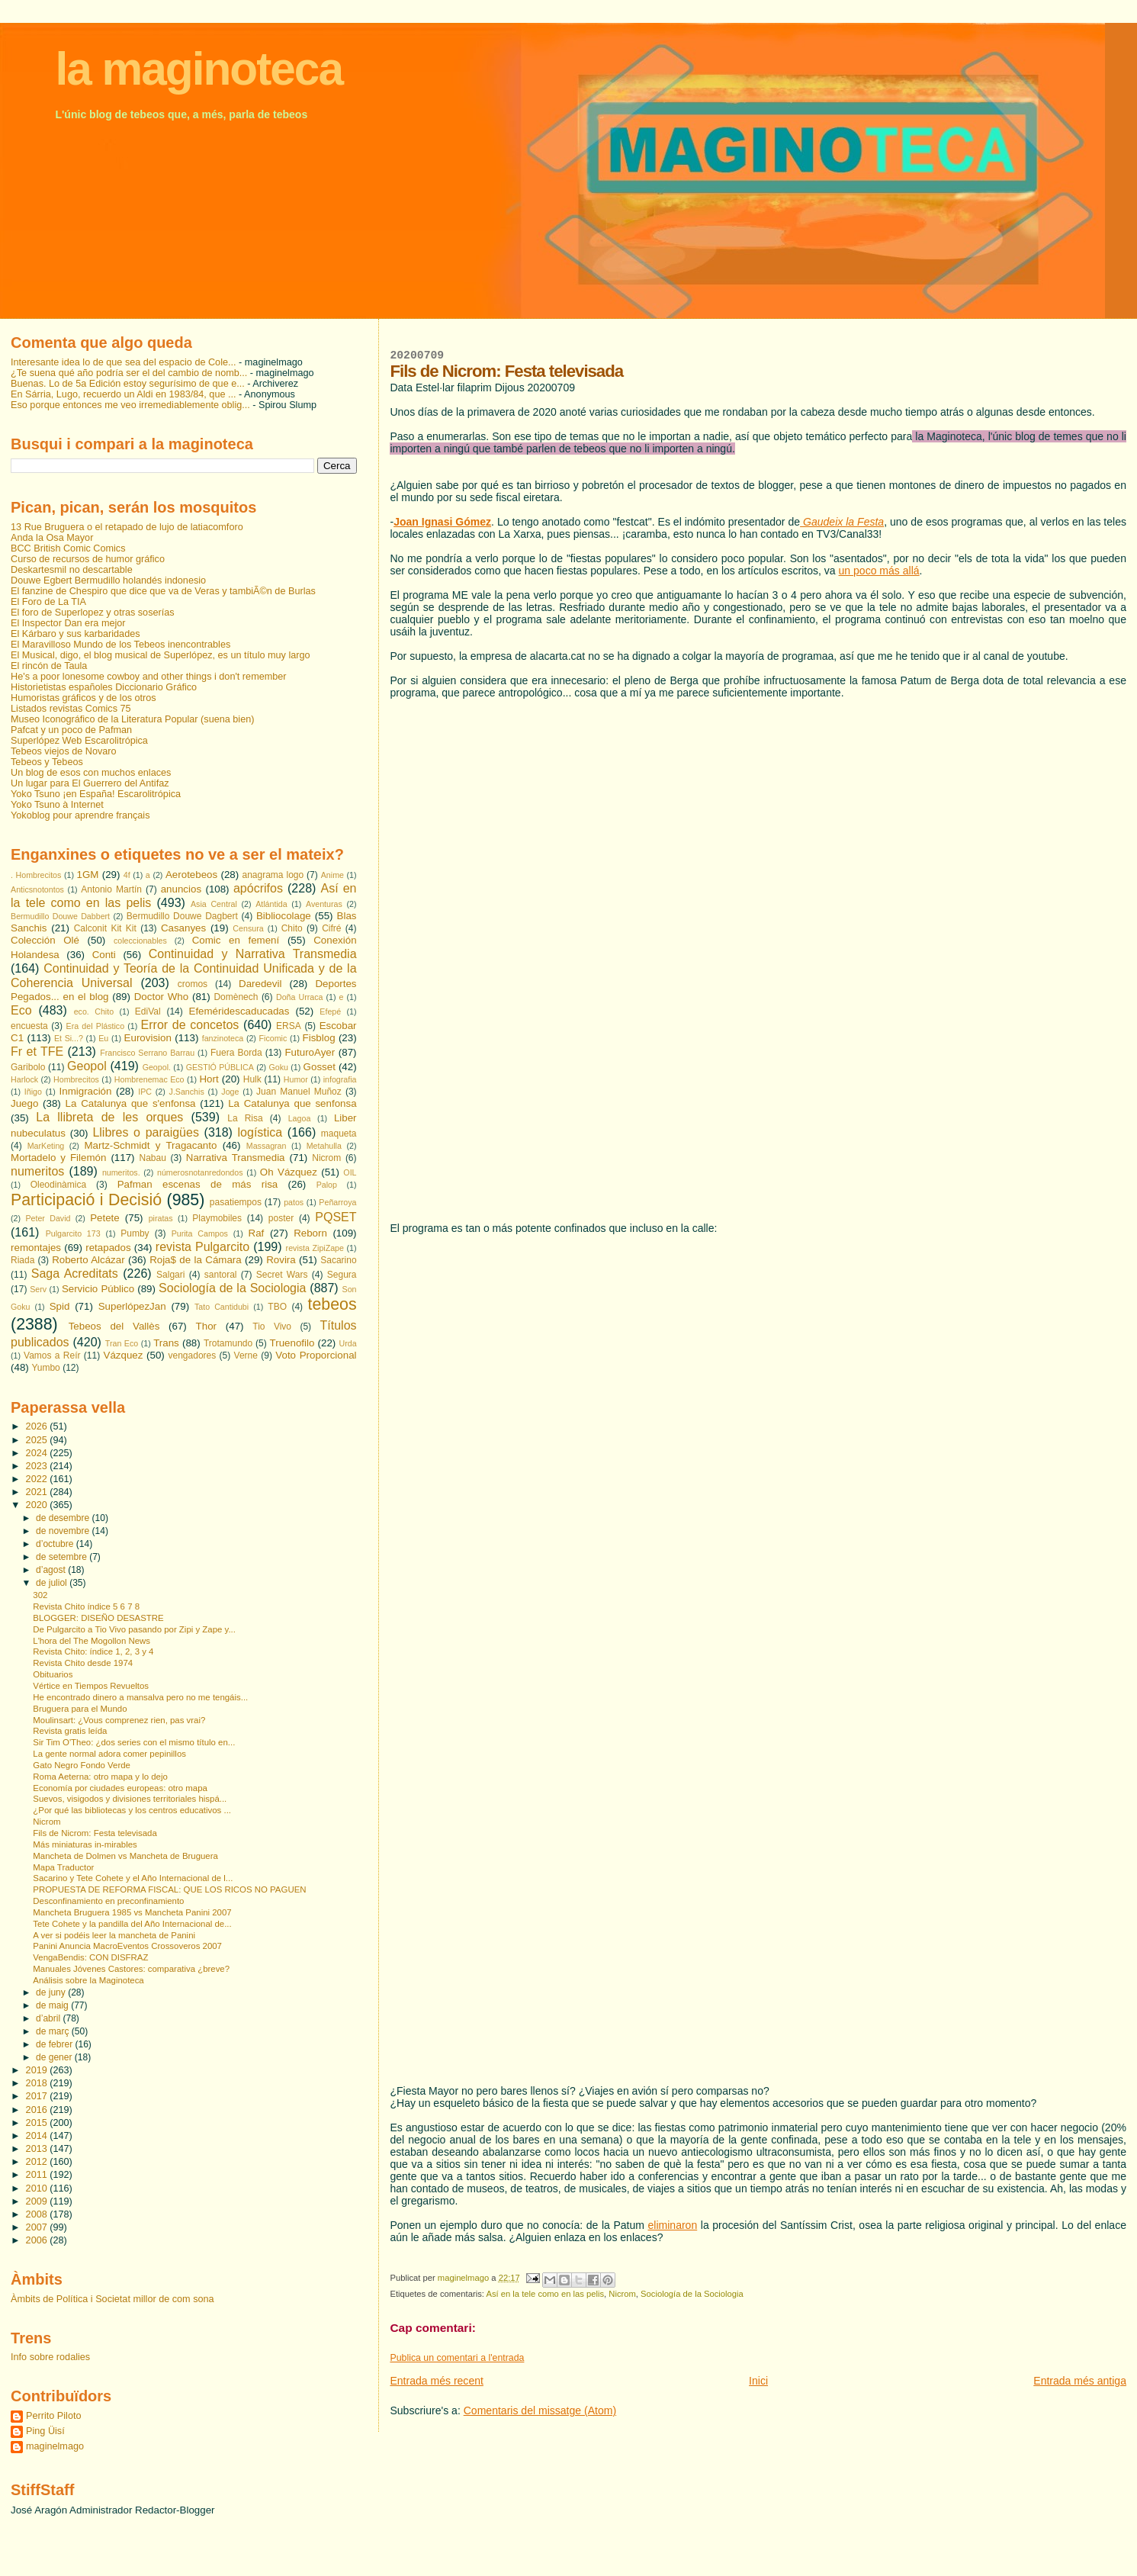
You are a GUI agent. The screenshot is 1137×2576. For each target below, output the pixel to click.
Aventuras (324, 904)
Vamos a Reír (52, 1355)
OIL (349, 1172)
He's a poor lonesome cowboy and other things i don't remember (149, 676)
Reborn (310, 1233)
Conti (104, 954)
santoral (220, 1274)
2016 (38, 2110)
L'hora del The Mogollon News (91, 1640)
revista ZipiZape (315, 1248)
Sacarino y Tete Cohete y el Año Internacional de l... (133, 1878)
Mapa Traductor (63, 1867)
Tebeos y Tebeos (47, 762)
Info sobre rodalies (50, 2357)
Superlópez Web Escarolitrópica (79, 740)
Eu (103, 1038)
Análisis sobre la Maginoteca (88, 1980)
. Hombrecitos (36, 875)
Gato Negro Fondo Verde (81, 1765)
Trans (166, 1343)
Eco (21, 1010)
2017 (38, 2096)
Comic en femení (236, 940)
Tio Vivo (271, 1326)
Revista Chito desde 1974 (83, 1662)
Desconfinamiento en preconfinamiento (108, 1900)
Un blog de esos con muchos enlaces (91, 772)
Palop (326, 1184)
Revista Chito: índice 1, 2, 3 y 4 (93, 1651)
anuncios (181, 889)
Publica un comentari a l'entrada (457, 2357)
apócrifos (258, 888)
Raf (257, 1233)
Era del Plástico (95, 1026)
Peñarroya (337, 1202)
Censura (248, 928)
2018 (38, 2083)
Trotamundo (228, 1343)
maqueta (339, 1133)
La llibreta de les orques (109, 1117)
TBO (277, 1306)
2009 (38, 2201)
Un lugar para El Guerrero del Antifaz (90, 783)
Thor (206, 1326)
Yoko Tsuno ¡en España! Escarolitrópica (96, 794)
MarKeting (46, 1145)
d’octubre (56, 1544)
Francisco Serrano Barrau (147, 1052)
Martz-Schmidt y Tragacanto (150, 1145)
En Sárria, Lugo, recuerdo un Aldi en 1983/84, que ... (123, 394)
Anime (332, 875)
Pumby (134, 1233)
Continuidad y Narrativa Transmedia (253, 953)
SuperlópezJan (132, 1306)
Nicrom (622, 2293)
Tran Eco (121, 1343)
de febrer (55, 2044)
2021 (38, 1492)
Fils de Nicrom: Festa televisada (95, 1833)
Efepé (330, 1011)
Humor (296, 1079)
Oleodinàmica (58, 1184)
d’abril (49, 2018)
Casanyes (183, 928)
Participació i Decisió (86, 1200)
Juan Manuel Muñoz (299, 1091)
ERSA (288, 1026)
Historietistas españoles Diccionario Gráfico (104, 687)
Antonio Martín (111, 889)
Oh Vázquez (288, 1172)
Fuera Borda (236, 1052)
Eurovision (148, 1038)
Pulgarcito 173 (73, 1233)
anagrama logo (273, 875)
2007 (38, 2227)
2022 (38, 1479)
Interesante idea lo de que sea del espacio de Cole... (123, 362)
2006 (38, 2240)
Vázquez (123, 1355)
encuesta (29, 1026)
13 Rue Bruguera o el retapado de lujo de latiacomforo (127, 527)
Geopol (87, 1066)
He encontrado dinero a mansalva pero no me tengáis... (140, 1697)
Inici (758, 2381)
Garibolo (28, 1067)
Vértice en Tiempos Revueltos (91, 1685)
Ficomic (273, 1038)
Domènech (236, 997)
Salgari (170, 1274)
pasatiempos (236, 1202)
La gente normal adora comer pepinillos (109, 1753)
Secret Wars (282, 1274)
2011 (38, 2174)
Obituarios (52, 1674)
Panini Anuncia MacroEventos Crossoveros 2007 (127, 1945)
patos (294, 1202)
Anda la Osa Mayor (52, 537)
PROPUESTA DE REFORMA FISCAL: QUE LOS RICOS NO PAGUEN (169, 1889)
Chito (292, 928)
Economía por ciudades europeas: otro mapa (120, 1788)
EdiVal (148, 1011)
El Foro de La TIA (48, 602)
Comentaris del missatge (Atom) (540, 2410)
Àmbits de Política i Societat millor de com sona (112, 2299)
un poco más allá (879, 570)
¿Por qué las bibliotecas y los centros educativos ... (132, 1810)
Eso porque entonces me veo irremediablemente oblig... (130, 405)
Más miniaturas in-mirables (85, 1844)
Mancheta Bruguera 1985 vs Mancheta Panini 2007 (132, 1912)
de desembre (64, 1518)
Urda (347, 1343)
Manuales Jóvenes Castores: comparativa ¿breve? (131, 1968)
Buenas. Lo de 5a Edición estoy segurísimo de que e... (128, 383)
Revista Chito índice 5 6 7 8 (86, 1606)
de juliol (52, 1582)
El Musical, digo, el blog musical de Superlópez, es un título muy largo (160, 655)
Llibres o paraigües (145, 1132)
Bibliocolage (283, 915)
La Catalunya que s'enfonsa (131, 1103)
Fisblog (319, 1038)
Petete (105, 1218)
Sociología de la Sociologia (692, 2293)
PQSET (335, 1217)
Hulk (252, 1079)
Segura (342, 1274)
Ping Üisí (45, 2431)
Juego (24, 1103)
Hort (208, 1079)
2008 (38, 2214)
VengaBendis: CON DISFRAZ (90, 1957)
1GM (88, 874)
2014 (38, 2136)
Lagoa (299, 1118)
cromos (192, 984)
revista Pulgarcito (202, 1246)
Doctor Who (161, 996)
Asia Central (214, 904)
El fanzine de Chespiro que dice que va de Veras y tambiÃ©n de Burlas (163, 591)
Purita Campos (200, 1233)
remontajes (36, 1247)
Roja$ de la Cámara (195, 1259)
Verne (246, 1355)
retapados (107, 1247)
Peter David (47, 1218)
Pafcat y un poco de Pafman (71, 730)
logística (260, 1132)
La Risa (245, 1118)
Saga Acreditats (74, 1273)
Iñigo (33, 1091)
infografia (340, 1079)
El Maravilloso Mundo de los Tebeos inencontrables (120, 644)
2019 (38, 2070)
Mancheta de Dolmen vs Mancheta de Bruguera (125, 1855)
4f (127, 875)
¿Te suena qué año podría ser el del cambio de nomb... (129, 373)
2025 (38, 1440)
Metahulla (324, 1145)
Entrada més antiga (1079, 2381)
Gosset (320, 1067)
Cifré (331, 928)
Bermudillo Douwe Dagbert (182, 916)
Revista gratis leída (70, 1730)
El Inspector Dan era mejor (68, 623)
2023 (38, 1466)
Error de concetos (190, 1024)
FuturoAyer (309, 1052)
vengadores (193, 1355)
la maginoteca (198, 69)
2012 (38, 2161)
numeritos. (121, 1172)
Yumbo (45, 1367)
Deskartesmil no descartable (72, 569)
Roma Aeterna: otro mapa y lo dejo (100, 1776)
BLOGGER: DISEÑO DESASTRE (98, 1617)
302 (40, 1595)
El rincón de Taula (49, 666)
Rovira (281, 1259)
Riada (22, 1260)
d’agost (52, 1570)
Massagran (266, 1145)
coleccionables (140, 940)
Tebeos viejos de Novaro (64, 751)
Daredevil (260, 983)
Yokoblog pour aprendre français (80, 815)
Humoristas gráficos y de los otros (83, 698)
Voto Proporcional (315, 1355)
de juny (52, 1992)
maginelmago (55, 2446)
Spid (60, 1306)
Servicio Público (98, 1288)
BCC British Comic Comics (68, 548)
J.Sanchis (186, 1091)
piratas (161, 1218)
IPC (145, 1091)
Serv (38, 1289)
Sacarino (338, 1260)
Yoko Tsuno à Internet (57, 804)
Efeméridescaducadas (239, 1011)
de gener (55, 2057)
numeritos (37, 1171)
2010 (38, 2188)
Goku (277, 1067)
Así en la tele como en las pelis (545, 2293)
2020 (38, 1505)
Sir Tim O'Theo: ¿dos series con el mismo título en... (134, 1742)
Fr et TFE (37, 1051)
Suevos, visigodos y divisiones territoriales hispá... (129, 1798)
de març (54, 2031)
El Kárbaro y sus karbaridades (75, 634)
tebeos (332, 1304)
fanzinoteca (223, 1038)
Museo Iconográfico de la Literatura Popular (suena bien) (132, 719)
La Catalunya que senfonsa (292, 1103)
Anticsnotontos (37, 889)
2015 (38, 2123)
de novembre (64, 1531)
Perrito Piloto (53, 2415)
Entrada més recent (436, 2381)
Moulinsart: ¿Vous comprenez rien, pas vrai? (119, 1720)
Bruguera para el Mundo (80, 1708)
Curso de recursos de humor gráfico (88, 559)
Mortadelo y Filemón (58, 1157)
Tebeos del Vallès (114, 1326)
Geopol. (157, 1067)
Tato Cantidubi (221, 1306)
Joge (230, 1091)
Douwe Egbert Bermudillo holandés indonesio (108, 580)
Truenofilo (292, 1343)
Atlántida (271, 904)
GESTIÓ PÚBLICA (220, 1067)
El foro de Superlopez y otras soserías (93, 612)
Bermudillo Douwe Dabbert (60, 916)
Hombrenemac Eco (149, 1079)
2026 (38, 1426)
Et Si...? (68, 1038)
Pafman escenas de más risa (197, 1184)
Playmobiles (217, 1218)
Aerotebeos (191, 874)
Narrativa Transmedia (235, 1157)
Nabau (153, 1158)
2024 (38, 1453)
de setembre (62, 1557)
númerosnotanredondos (200, 1172)
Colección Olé (45, 940)
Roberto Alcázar (88, 1259)
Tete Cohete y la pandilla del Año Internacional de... (132, 1923)
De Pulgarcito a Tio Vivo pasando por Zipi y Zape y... (134, 1629)
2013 (38, 2148)
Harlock (24, 1079)
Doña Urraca (299, 997)
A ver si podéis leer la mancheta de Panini (114, 1935)
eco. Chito (94, 1011)
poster (281, 1218)
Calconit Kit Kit (105, 928)
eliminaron (672, 2225)
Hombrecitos (76, 1079)
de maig (53, 2005)
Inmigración (85, 1091)
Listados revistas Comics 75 (71, 708)
